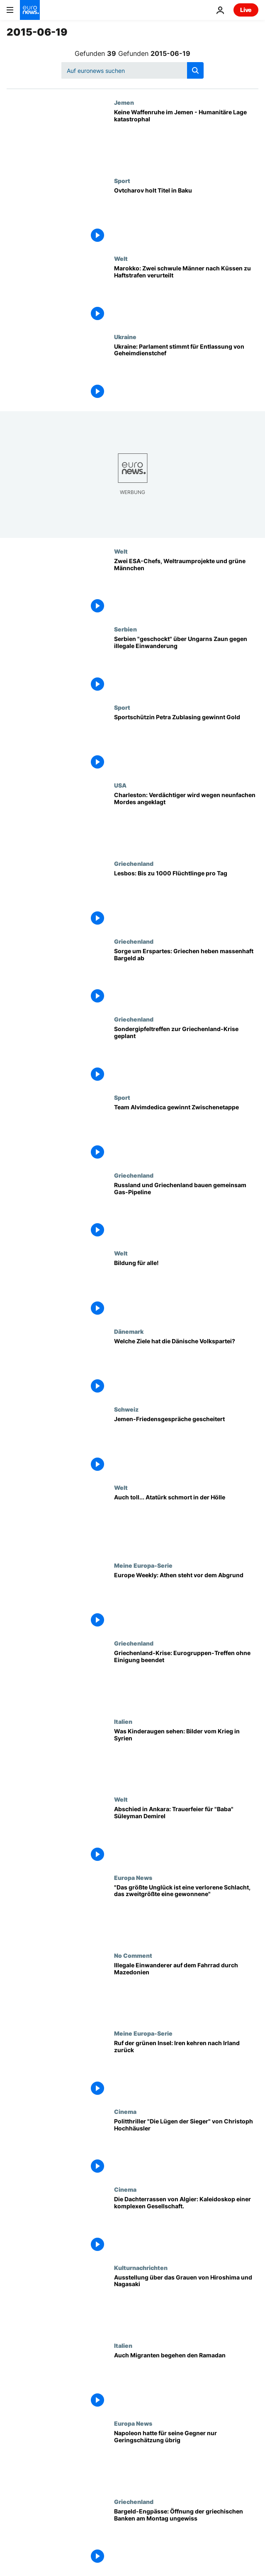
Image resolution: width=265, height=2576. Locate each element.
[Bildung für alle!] (186, 1289)
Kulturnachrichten (141, 2267)
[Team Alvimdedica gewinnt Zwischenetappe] (186, 1133)
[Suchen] (132, 70)
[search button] (195, 70)
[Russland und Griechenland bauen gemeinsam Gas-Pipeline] (186, 1211)
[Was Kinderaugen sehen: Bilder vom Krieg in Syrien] (186, 1757)
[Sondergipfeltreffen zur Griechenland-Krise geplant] (186, 1055)
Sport (122, 180)
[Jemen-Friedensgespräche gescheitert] (186, 1445)
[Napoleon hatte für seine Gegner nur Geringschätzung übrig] (186, 2459)
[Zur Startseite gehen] (30, 10)
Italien (123, 1721)
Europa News (133, 1877)
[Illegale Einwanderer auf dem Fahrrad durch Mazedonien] (186, 1991)
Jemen (124, 102)
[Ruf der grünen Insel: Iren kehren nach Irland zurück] (186, 2069)
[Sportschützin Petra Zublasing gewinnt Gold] (186, 743)
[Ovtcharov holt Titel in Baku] (186, 216)
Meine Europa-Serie (143, 1565)
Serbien (125, 629)
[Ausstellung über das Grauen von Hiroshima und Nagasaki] (186, 2303)
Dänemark (128, 1331)
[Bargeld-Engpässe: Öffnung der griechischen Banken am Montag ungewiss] (186, 2537)
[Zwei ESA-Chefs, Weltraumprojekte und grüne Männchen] (186, 587)
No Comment (133, 1955)
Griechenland (133, 863)
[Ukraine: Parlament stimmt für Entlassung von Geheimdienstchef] (186, 372)
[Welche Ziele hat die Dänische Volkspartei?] (186, 1367)
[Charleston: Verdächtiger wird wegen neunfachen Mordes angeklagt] (186, 821)
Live (246, 9)
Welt (121, 258)
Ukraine (125, 336)
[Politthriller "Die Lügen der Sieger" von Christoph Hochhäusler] (186, 2147)
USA (120, 785)
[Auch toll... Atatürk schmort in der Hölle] (186, 1523)
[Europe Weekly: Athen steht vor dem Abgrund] (186, 1601)
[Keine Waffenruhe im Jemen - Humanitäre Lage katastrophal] (186, 138)
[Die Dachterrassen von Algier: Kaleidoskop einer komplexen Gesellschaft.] (186, 2225)
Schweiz (126, 1409)
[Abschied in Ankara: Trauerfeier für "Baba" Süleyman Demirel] (186, 1835)
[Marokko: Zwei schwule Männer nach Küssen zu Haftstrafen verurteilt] (186, 294)
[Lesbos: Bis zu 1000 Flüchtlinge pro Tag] (186, 899)
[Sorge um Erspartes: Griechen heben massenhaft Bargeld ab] (186, 977)
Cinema (125, 2111)
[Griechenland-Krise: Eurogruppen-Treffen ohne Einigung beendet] (186, 1679)
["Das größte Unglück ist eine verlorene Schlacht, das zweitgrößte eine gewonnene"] (186, 1913)
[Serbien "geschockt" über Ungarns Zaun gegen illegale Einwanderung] (186, 665)
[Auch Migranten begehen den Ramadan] (186, 2381)
